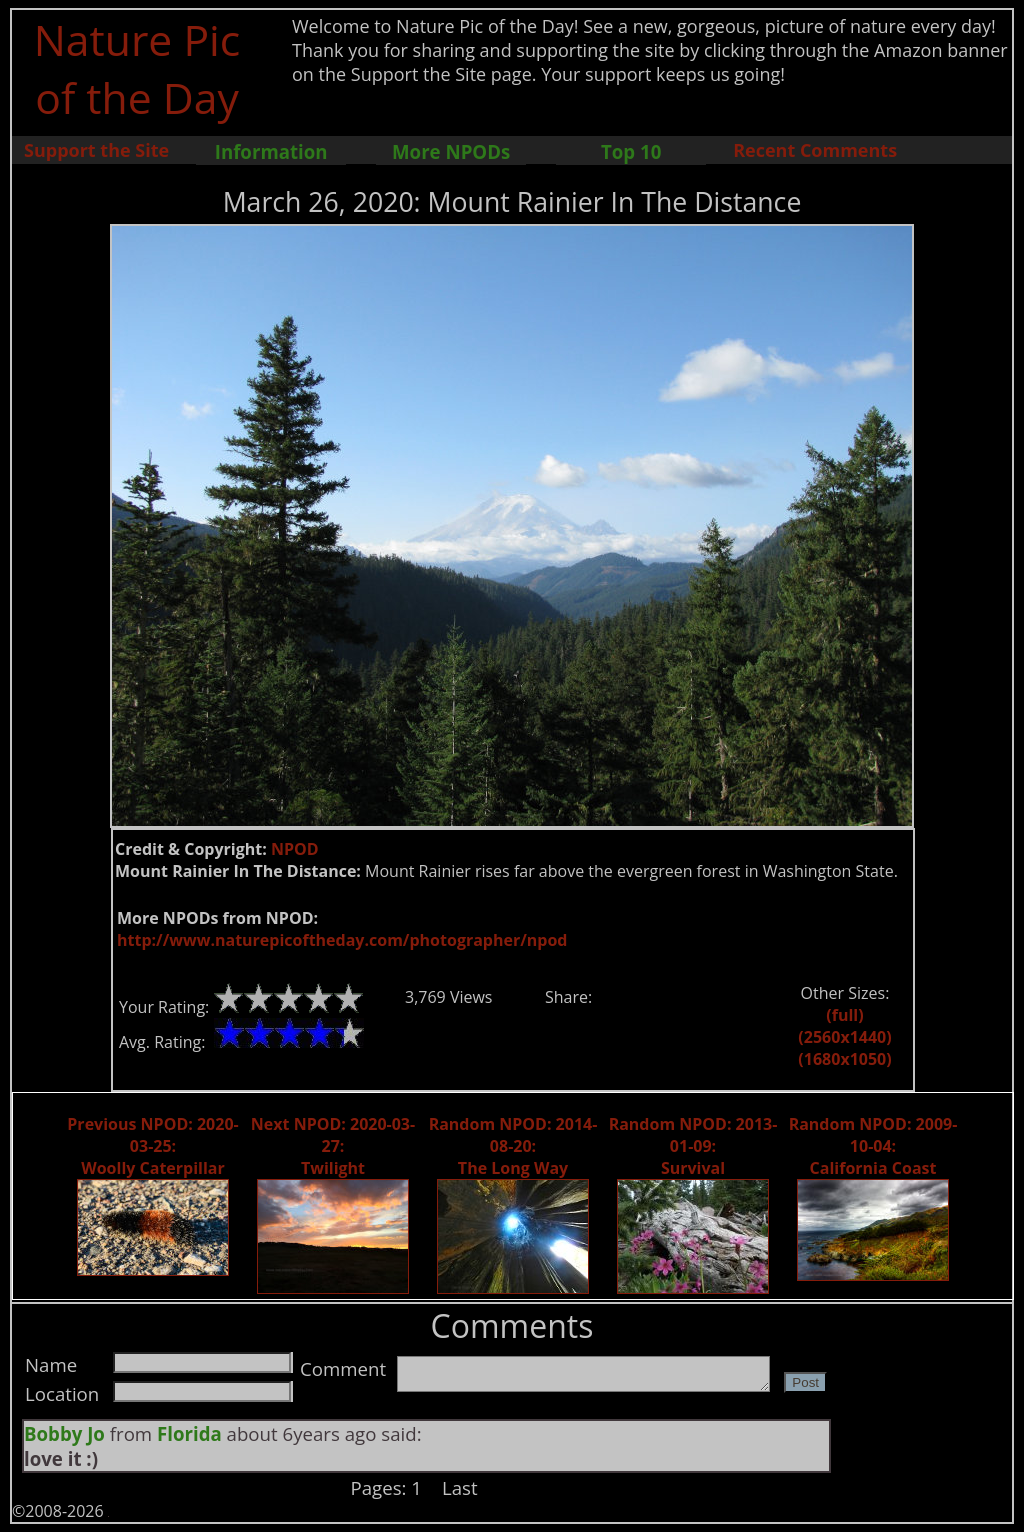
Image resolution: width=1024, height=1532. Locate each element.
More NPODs (451, 151)
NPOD (295, 849)
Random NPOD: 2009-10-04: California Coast (873, 1146)
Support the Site (96, 150)
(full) (844, 1015)
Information (271, 151)
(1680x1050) (844, 1059)
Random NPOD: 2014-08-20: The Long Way (513, 1146)
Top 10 (631, 151)
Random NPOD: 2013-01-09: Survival (693, 1146)
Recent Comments (815, 150)
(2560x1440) (844, 1037)
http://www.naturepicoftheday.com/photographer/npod (342, 940)
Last (460, 1487)
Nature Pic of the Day (137, 68)
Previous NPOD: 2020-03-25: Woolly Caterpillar (152, 1146)
